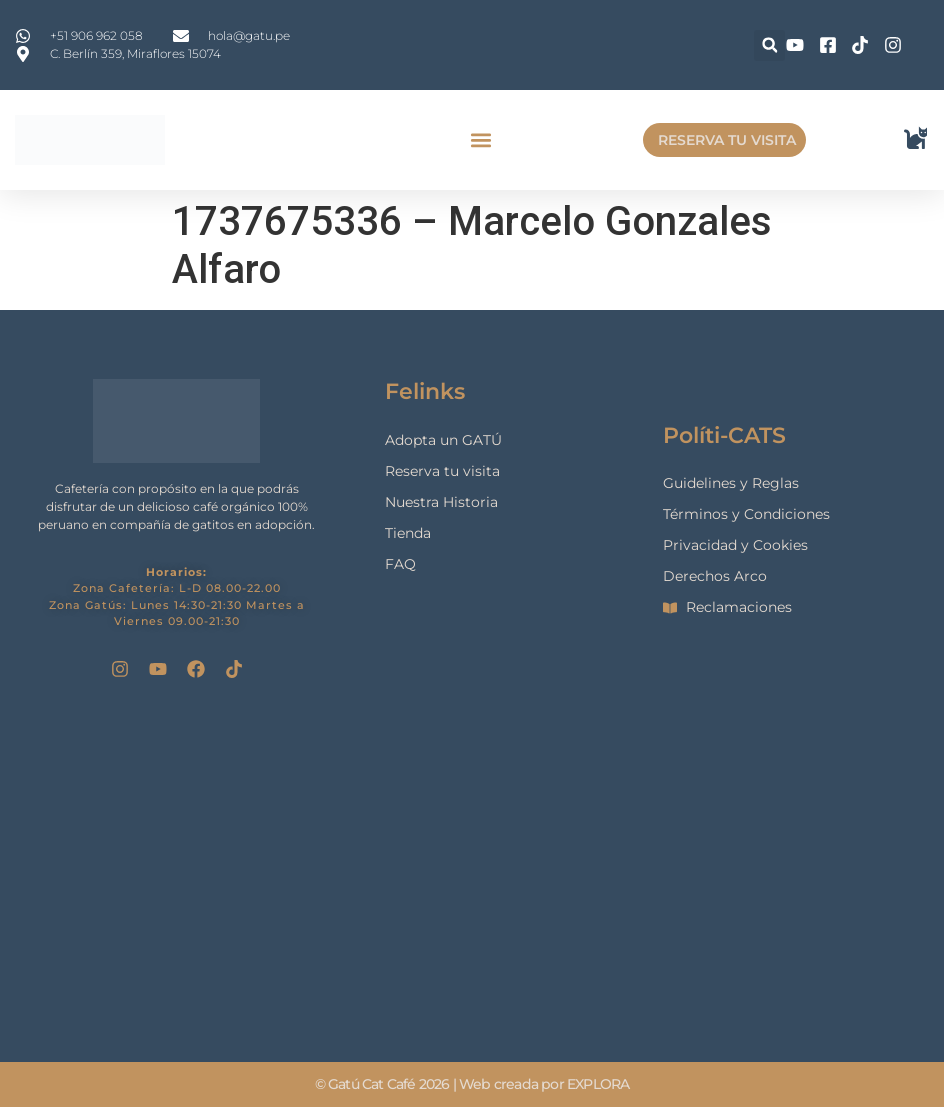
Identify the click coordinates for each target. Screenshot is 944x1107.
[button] (769, 45)
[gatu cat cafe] (472, 869)
